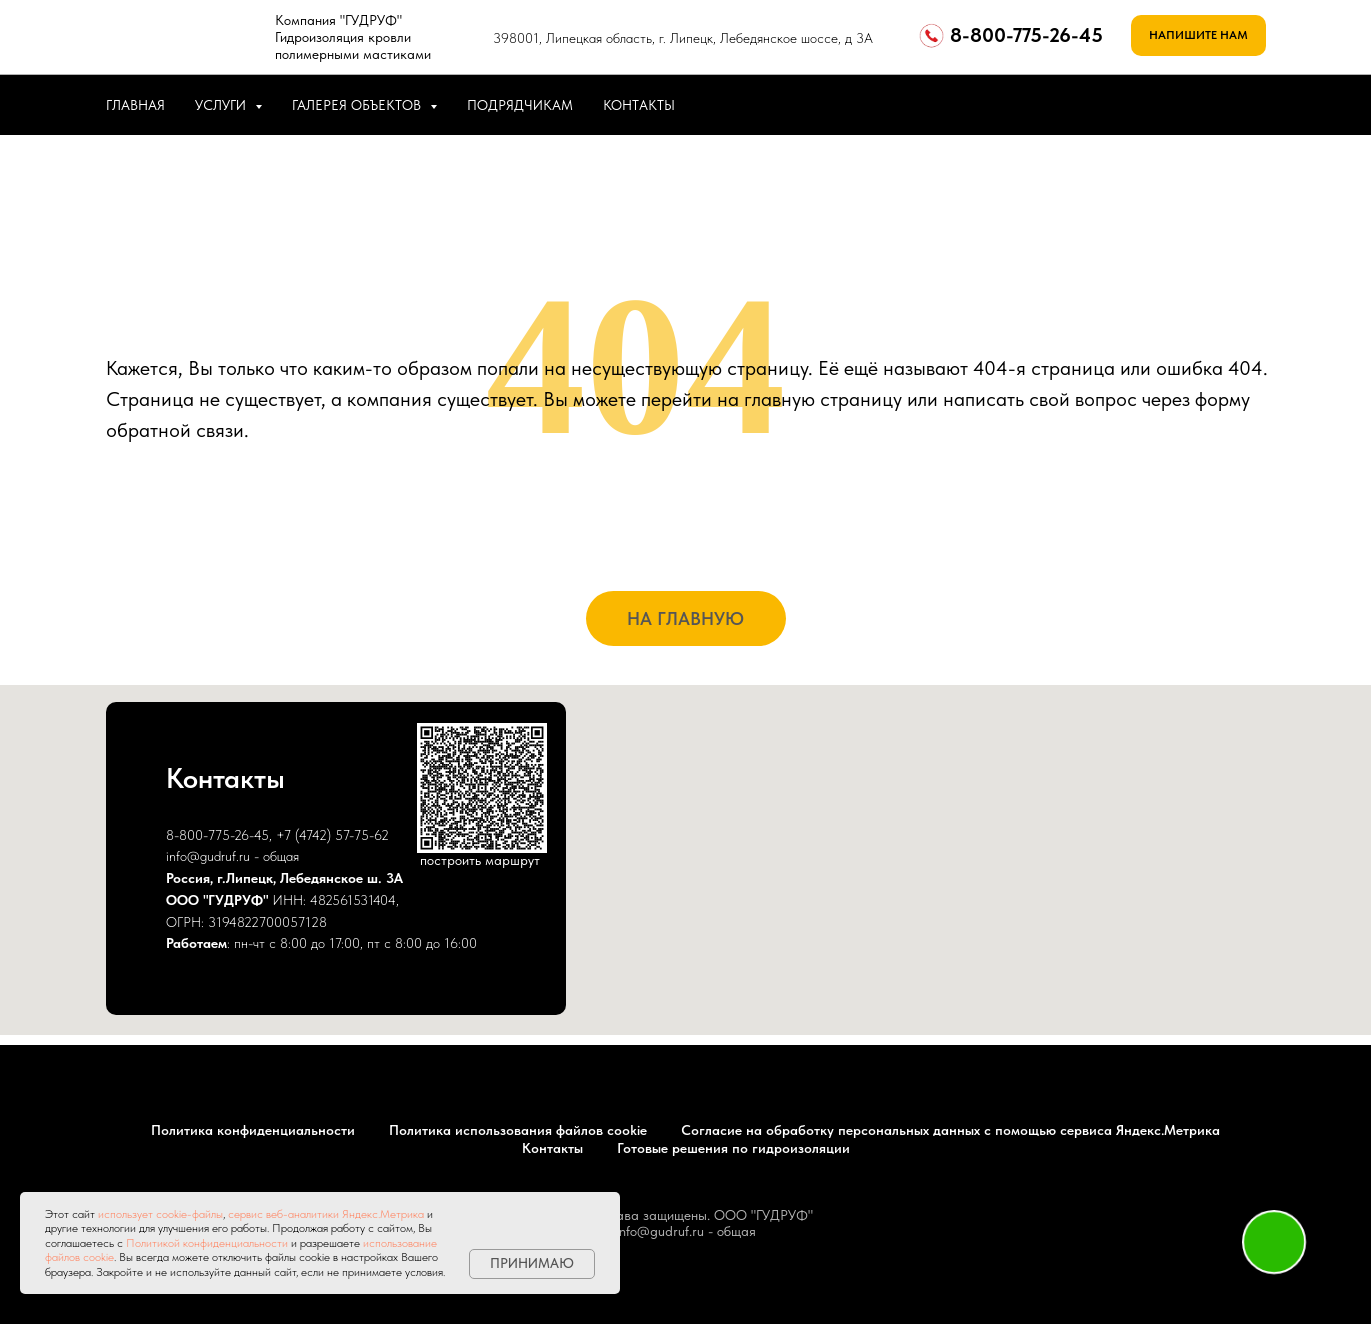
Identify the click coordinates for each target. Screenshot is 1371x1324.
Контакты (552, 1148)
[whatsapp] (1202, 105)
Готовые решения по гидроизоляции (733, 1148)
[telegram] (1246, 105)
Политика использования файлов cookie (518, 1130)
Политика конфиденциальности (253, 1130)
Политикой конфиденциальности (207, 1243)
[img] (183, 33)
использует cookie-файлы (160, 1214)
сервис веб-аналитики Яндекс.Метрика (326, 1214)
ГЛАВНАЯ (135, 105)
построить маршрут (480, 860)
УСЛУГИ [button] (222, 105)
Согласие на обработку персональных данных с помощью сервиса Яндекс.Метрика (950, 1130)
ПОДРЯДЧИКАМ (520, 105)
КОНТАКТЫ (639, 105)
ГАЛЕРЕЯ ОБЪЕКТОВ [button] (358, 105)
